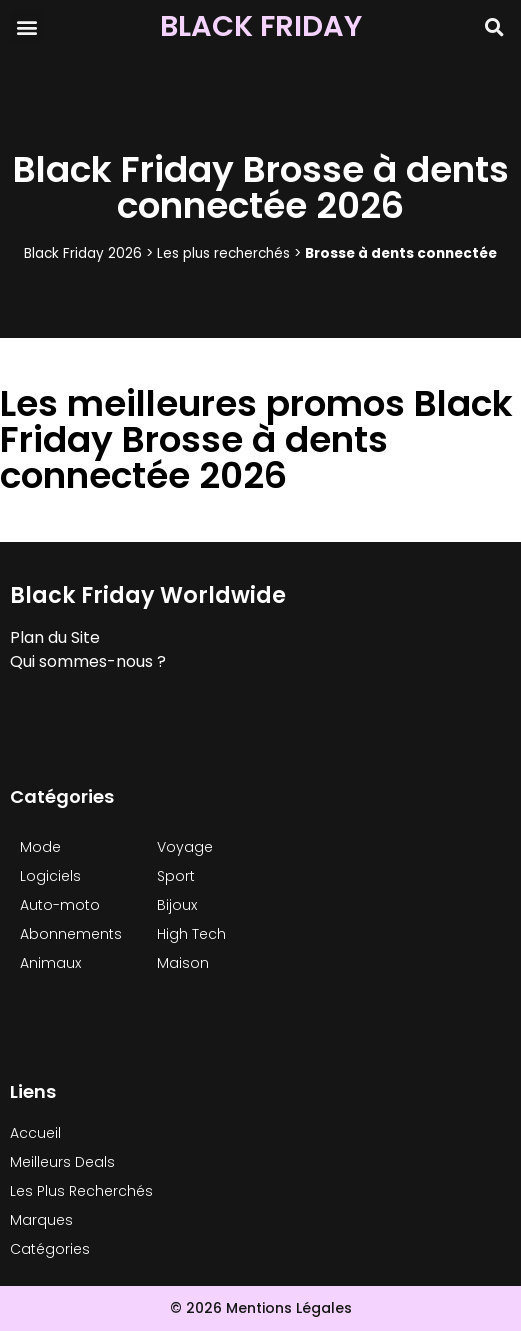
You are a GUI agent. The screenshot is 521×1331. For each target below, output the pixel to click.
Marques (41, 1220)
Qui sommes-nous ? (88, 661)
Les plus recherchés (223, 253)
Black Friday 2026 (83, 253)
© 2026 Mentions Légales (261, 1308)
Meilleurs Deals (62, 1162)
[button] (26, 26)
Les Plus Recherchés (81, 1191)
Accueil (35, 1133)
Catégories (50, 1249)
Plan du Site (55, 637)
